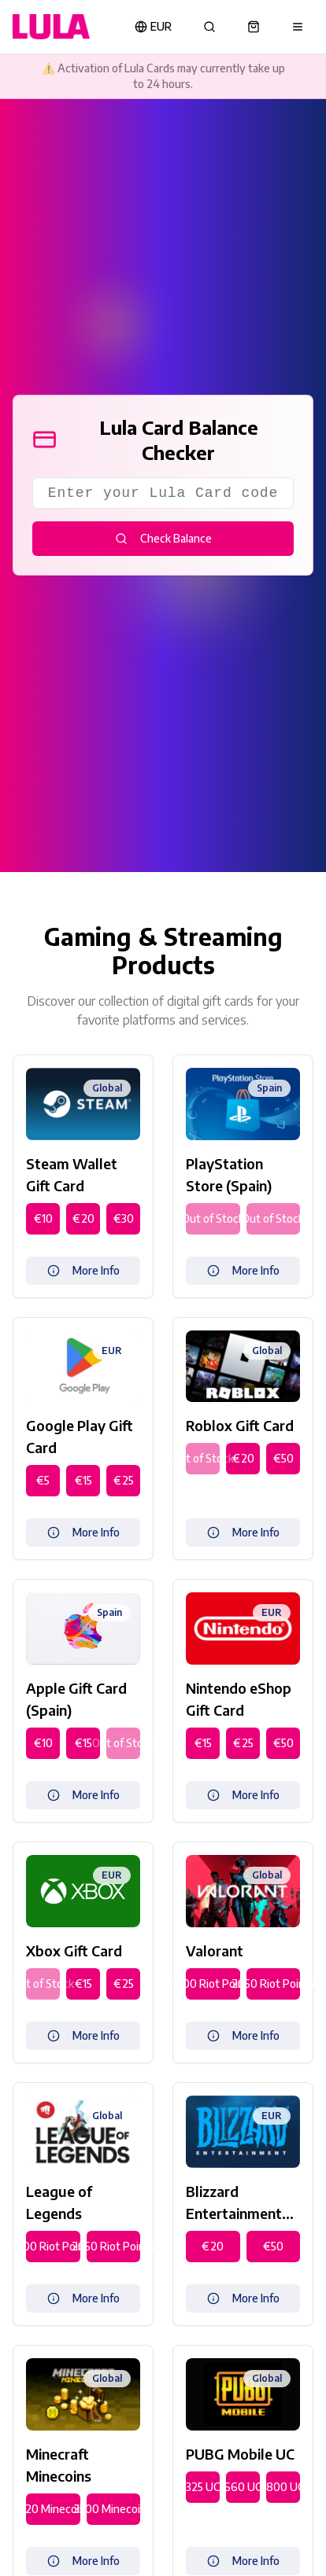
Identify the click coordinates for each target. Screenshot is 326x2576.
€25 (123, 1480)
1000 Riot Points (213, 1983)
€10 (43, 1218)
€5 (43, 1480)
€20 (83, 1218)
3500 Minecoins (114, 2508)
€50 (283, 1458)
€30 (123, 1218)
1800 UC (283, 2486)
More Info (83, 1270)
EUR (153, 26)
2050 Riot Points (273, 1983)
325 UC (203, 2486)
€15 (83, 1480)
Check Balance (163, 538)
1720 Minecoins (53, 2508)
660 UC (243, 2486)
